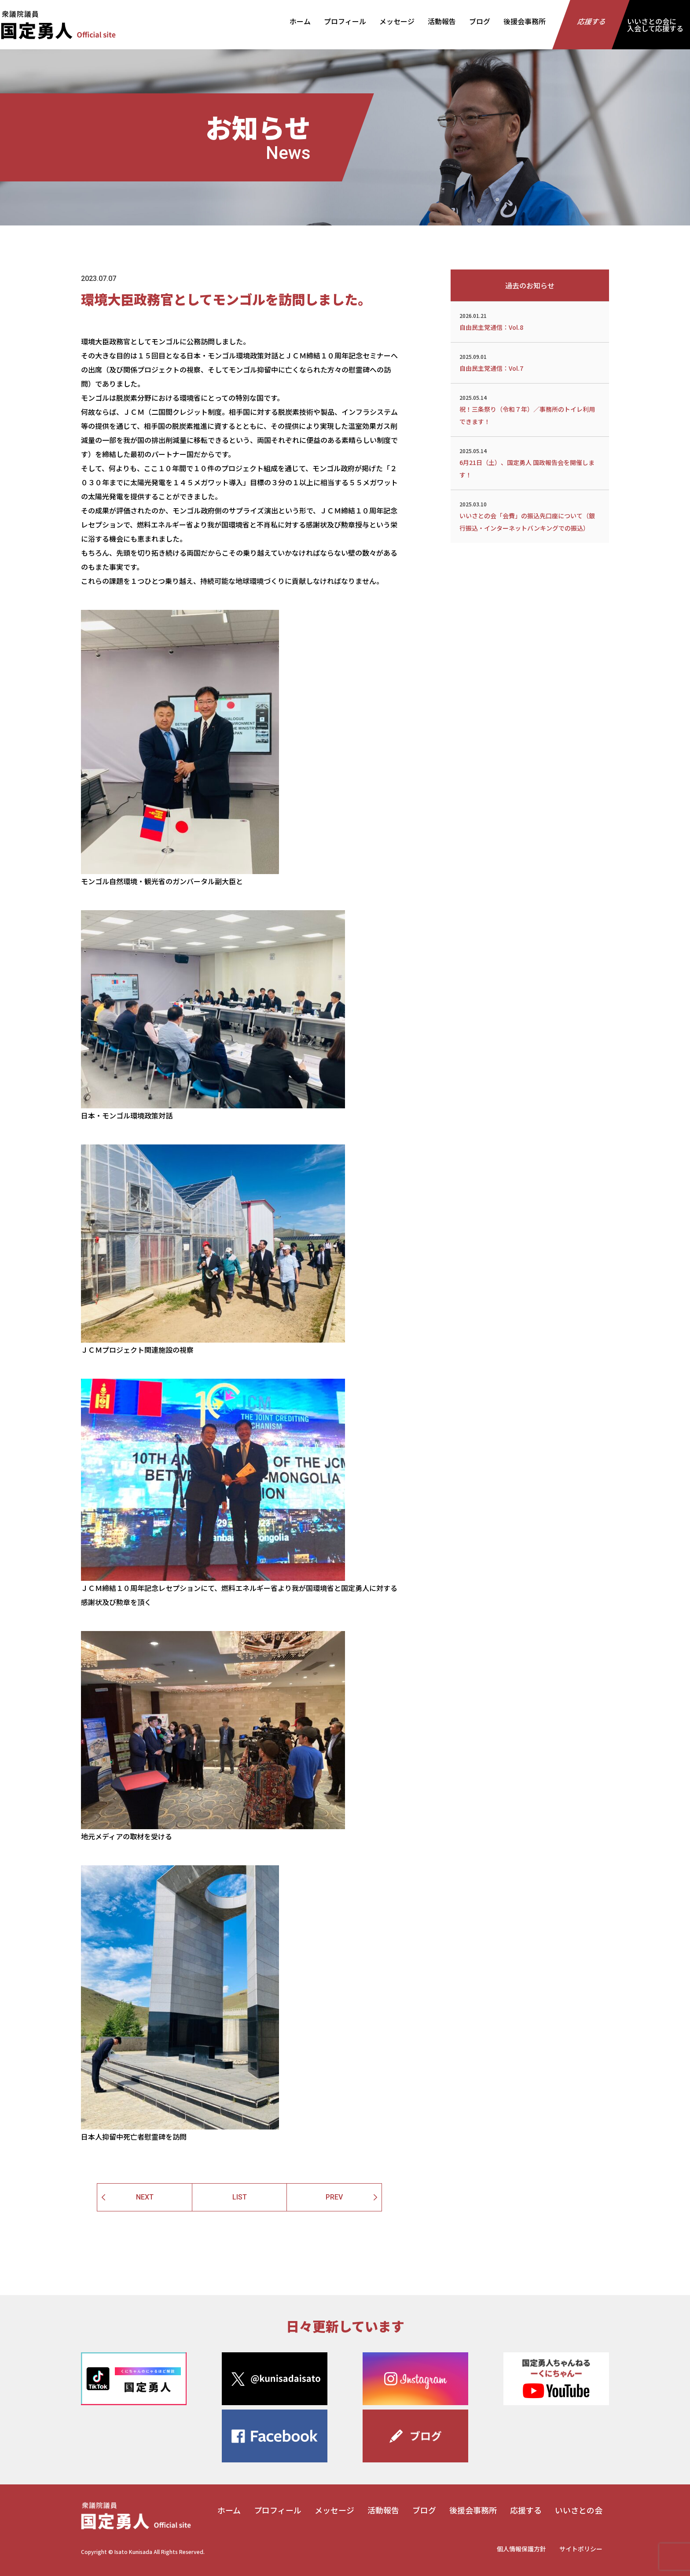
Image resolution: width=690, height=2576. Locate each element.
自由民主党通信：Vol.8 (529, 321)
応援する (592, 21)
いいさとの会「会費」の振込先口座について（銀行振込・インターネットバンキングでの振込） (529, 515)
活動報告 (442, 21)
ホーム (300, 21)
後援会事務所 (524, 21)
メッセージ (397, 21)
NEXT (145, 2197)
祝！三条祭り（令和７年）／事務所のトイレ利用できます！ (529, 409)
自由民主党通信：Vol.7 (529, 362)
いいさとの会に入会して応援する (655, 24)
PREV (334, 2197)
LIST (239, 2197)
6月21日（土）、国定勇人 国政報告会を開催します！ (529, 462)
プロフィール (345, 21)
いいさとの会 (578, 2510)
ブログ (479, 21)
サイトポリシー (580, 2548)
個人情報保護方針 (521, 2548)
